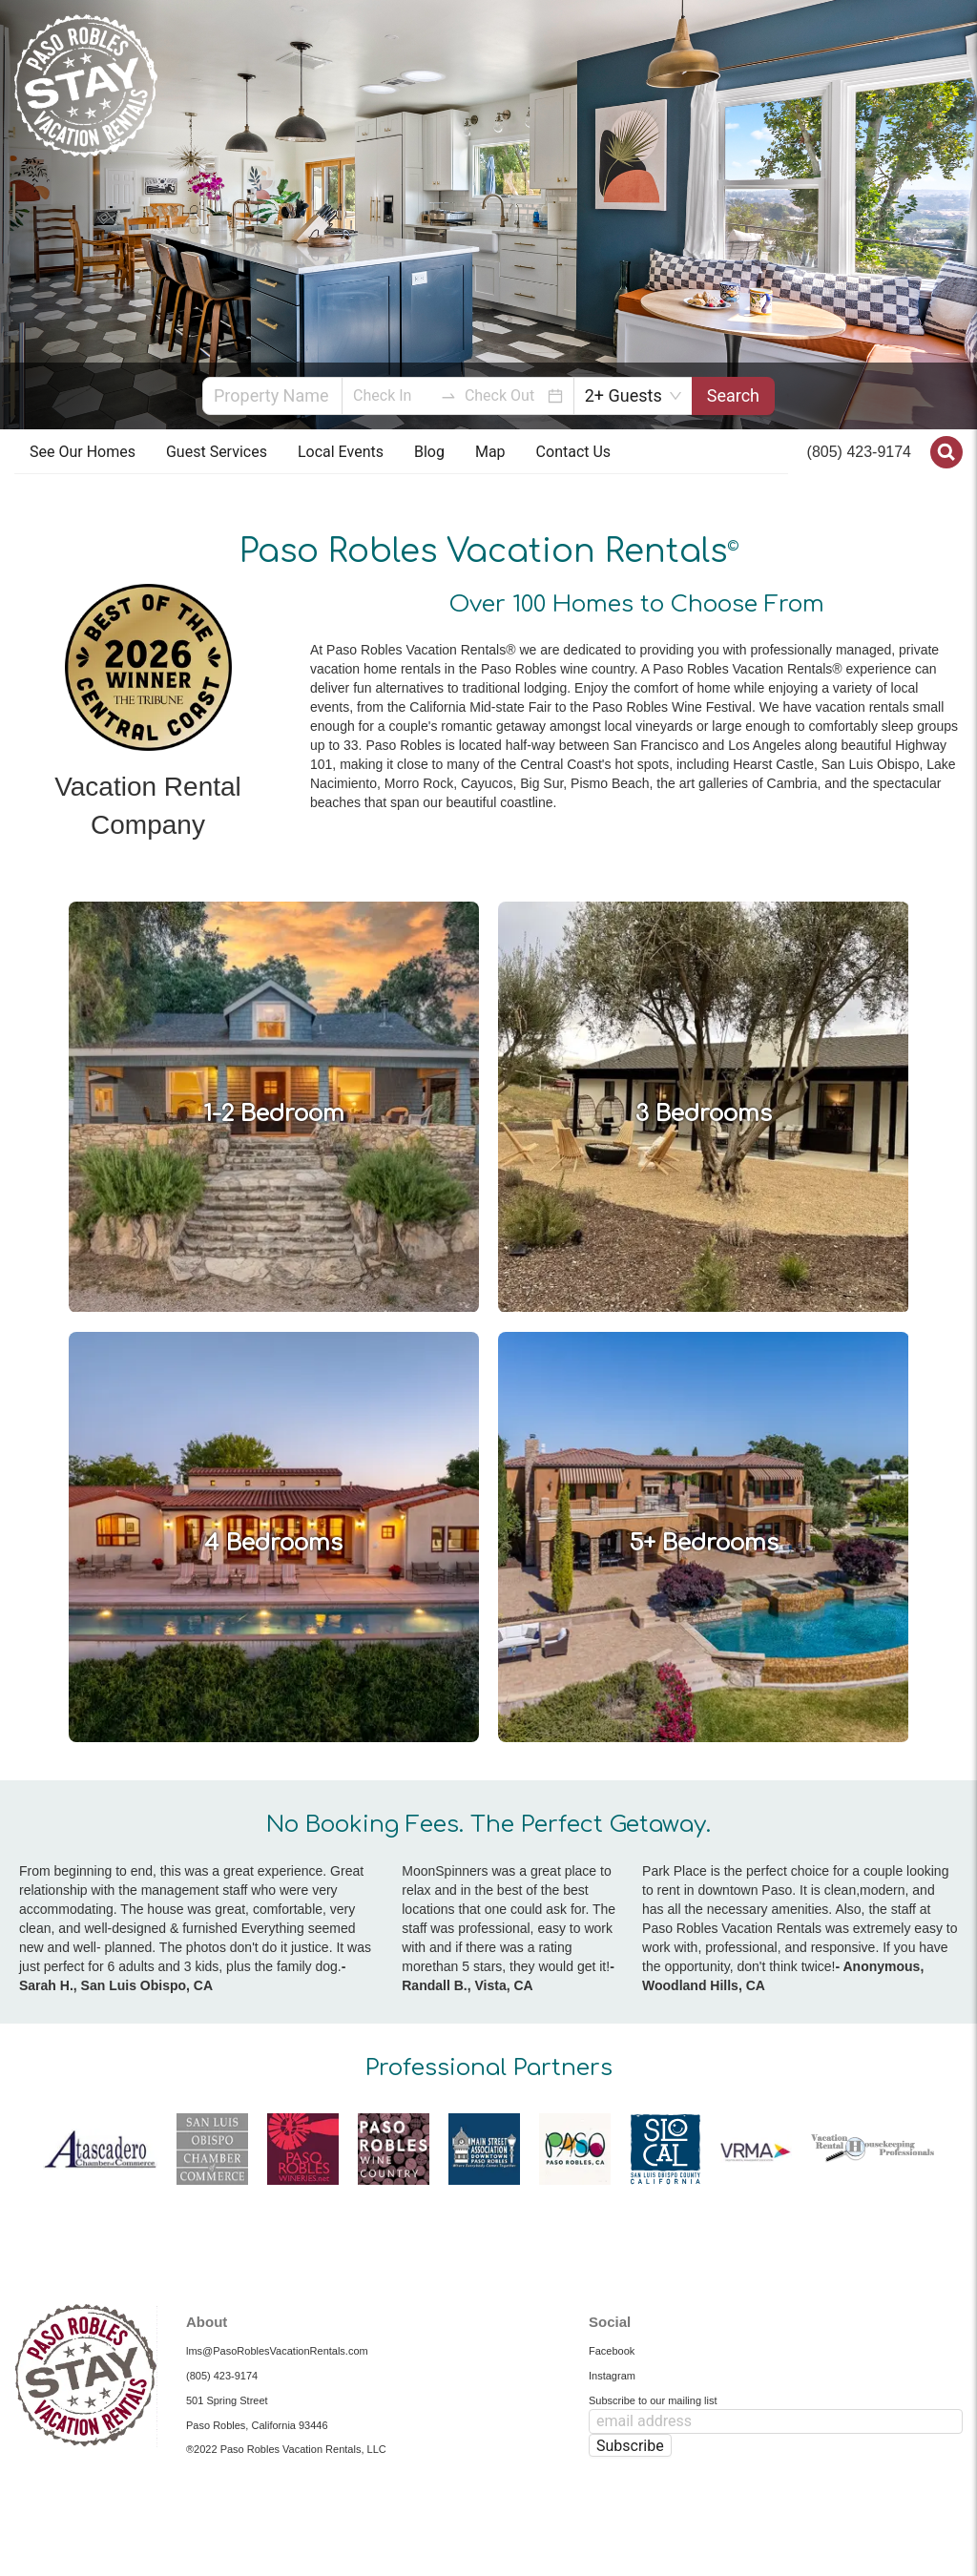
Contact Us (574, 452)
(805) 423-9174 (859, 452)
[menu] (401, 452)
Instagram (612, 2375)
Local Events (341, 452)
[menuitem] (82, 452)
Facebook (611, 2351)
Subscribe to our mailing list (653, 2400)
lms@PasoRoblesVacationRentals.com (277, 2351)
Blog (429, 452)
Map (490, 452)
